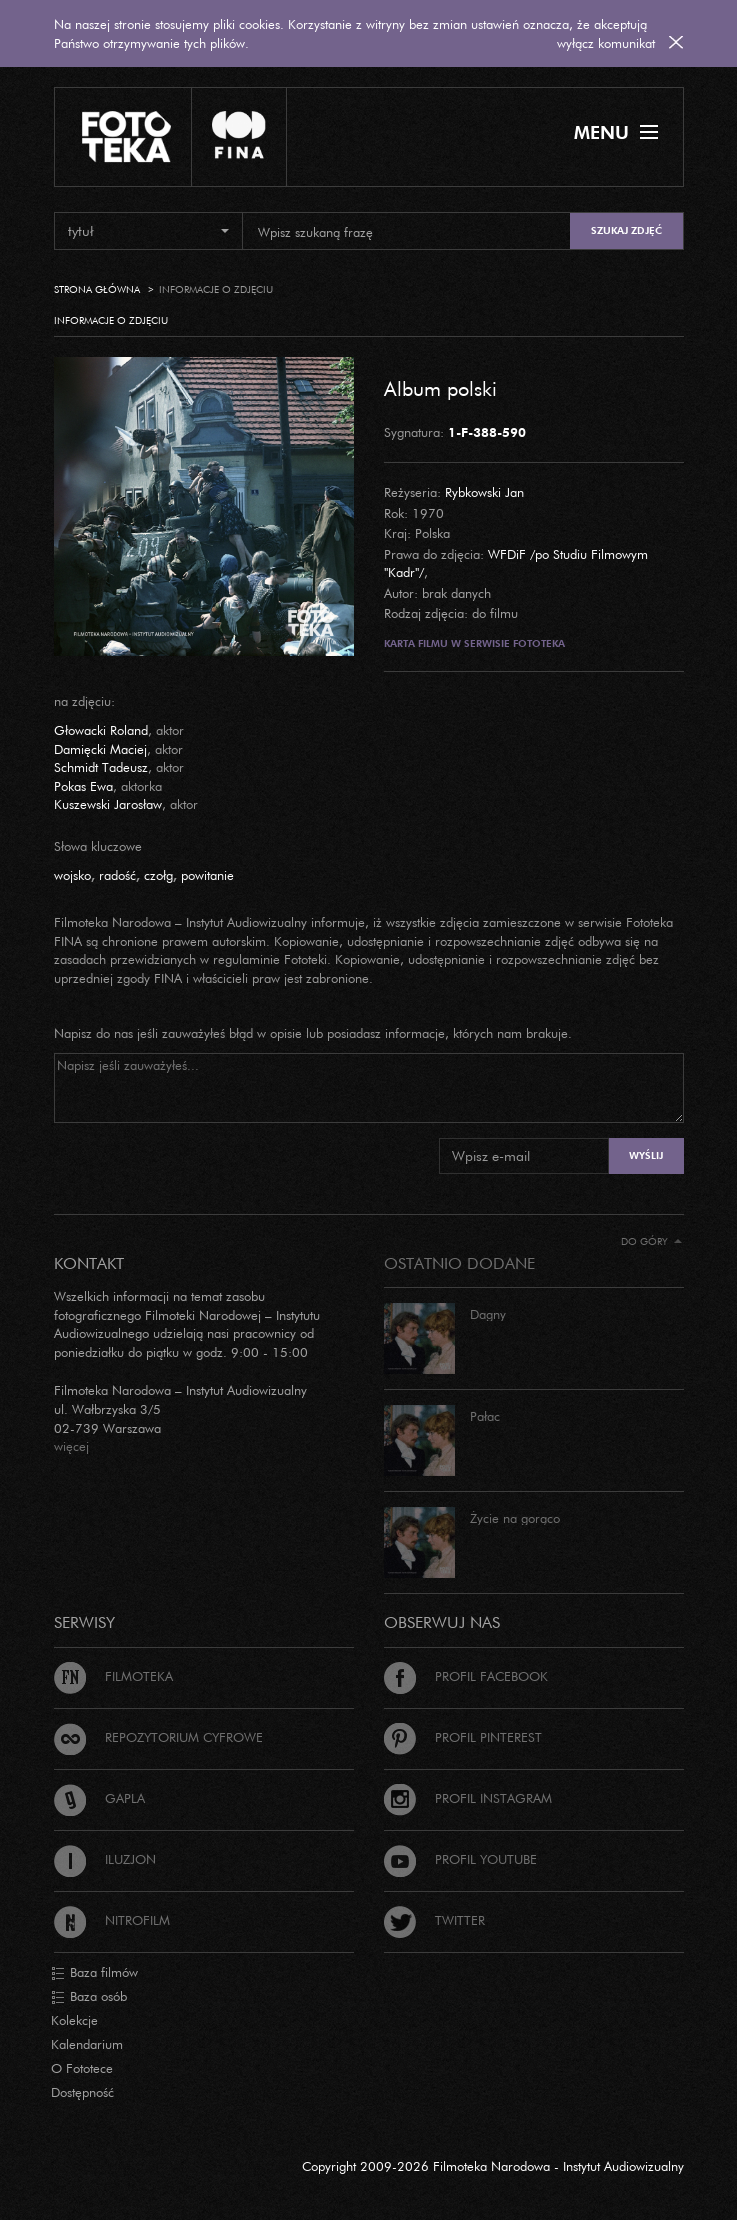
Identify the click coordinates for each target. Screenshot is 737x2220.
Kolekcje (74, 2020)
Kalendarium (87, 2044)
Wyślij (646, 1155)
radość (117, 875)
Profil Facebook (466, 1676)
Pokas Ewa (83, 786)
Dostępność (82, 2092)
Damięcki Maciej (100, 749)
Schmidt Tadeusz (101, 767)
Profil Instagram (468, 1798)
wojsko (72, 875)
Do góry (651, 1241)
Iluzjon (105, 1859)
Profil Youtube (460, 1859)
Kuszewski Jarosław (108, 804)
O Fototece (82, 2068)
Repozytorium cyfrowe (158, 1737)
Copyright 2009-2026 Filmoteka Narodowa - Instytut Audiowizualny (493, 2166)
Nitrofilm (112, 1920)
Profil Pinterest (463, 1737)
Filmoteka (113, 1676)
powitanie (207, 875)
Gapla (99, 1798)
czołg (158, 875)
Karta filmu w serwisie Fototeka (474, 643)
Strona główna (97, 289)
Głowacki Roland (101, 730)
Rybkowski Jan (484, 492)
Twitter (434, 1920)
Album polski (440, 388)
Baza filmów (94, 1973)
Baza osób (89, 1997)
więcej (71, 1446)
